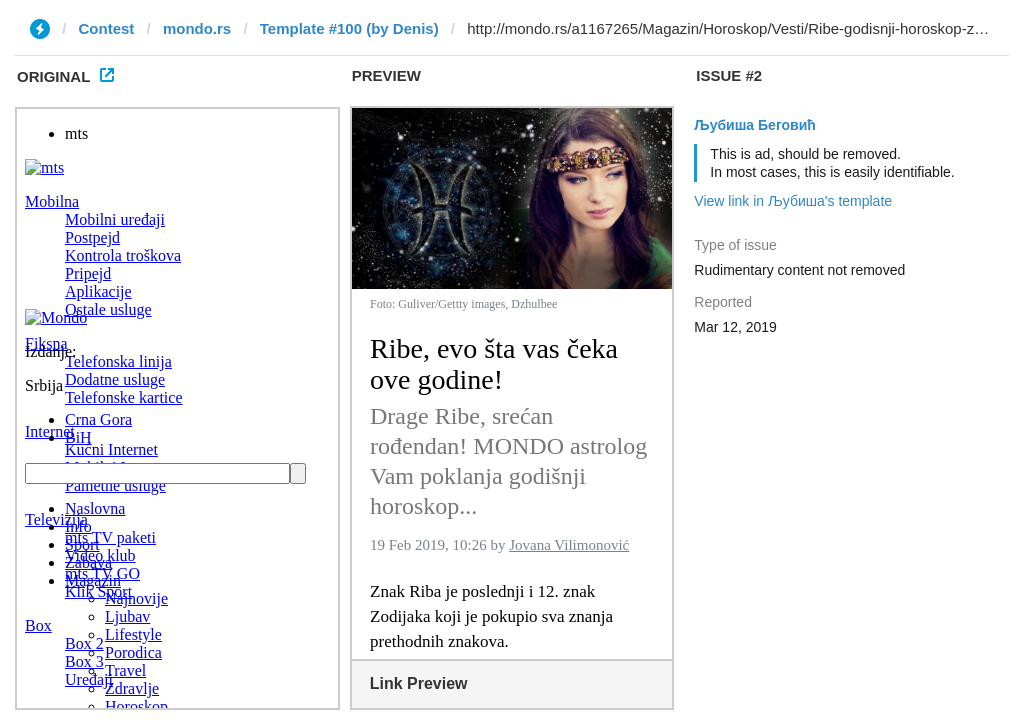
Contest (107, 28)
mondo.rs (197, 28)
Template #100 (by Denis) (349, 28)
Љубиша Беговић (755, 125)
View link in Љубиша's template (793, 201)
